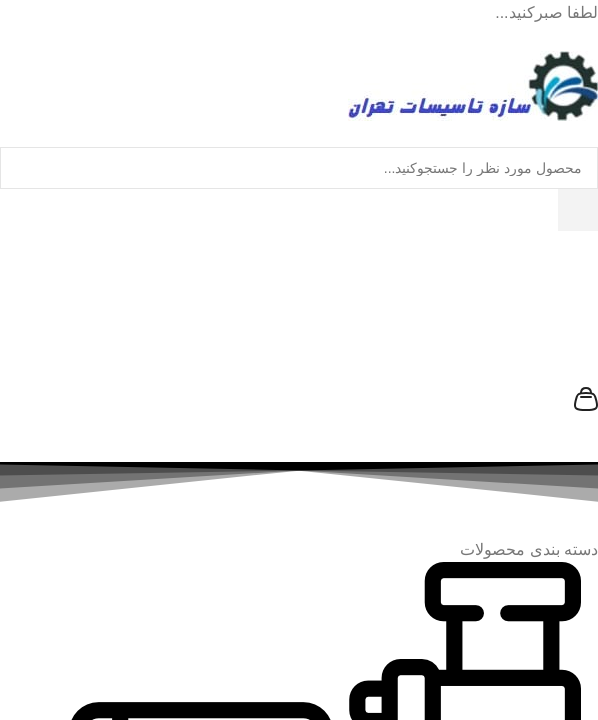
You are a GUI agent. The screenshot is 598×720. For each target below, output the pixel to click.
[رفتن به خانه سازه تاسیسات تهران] (473, 84)
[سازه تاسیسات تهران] (473, 346)
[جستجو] (578, 210)
